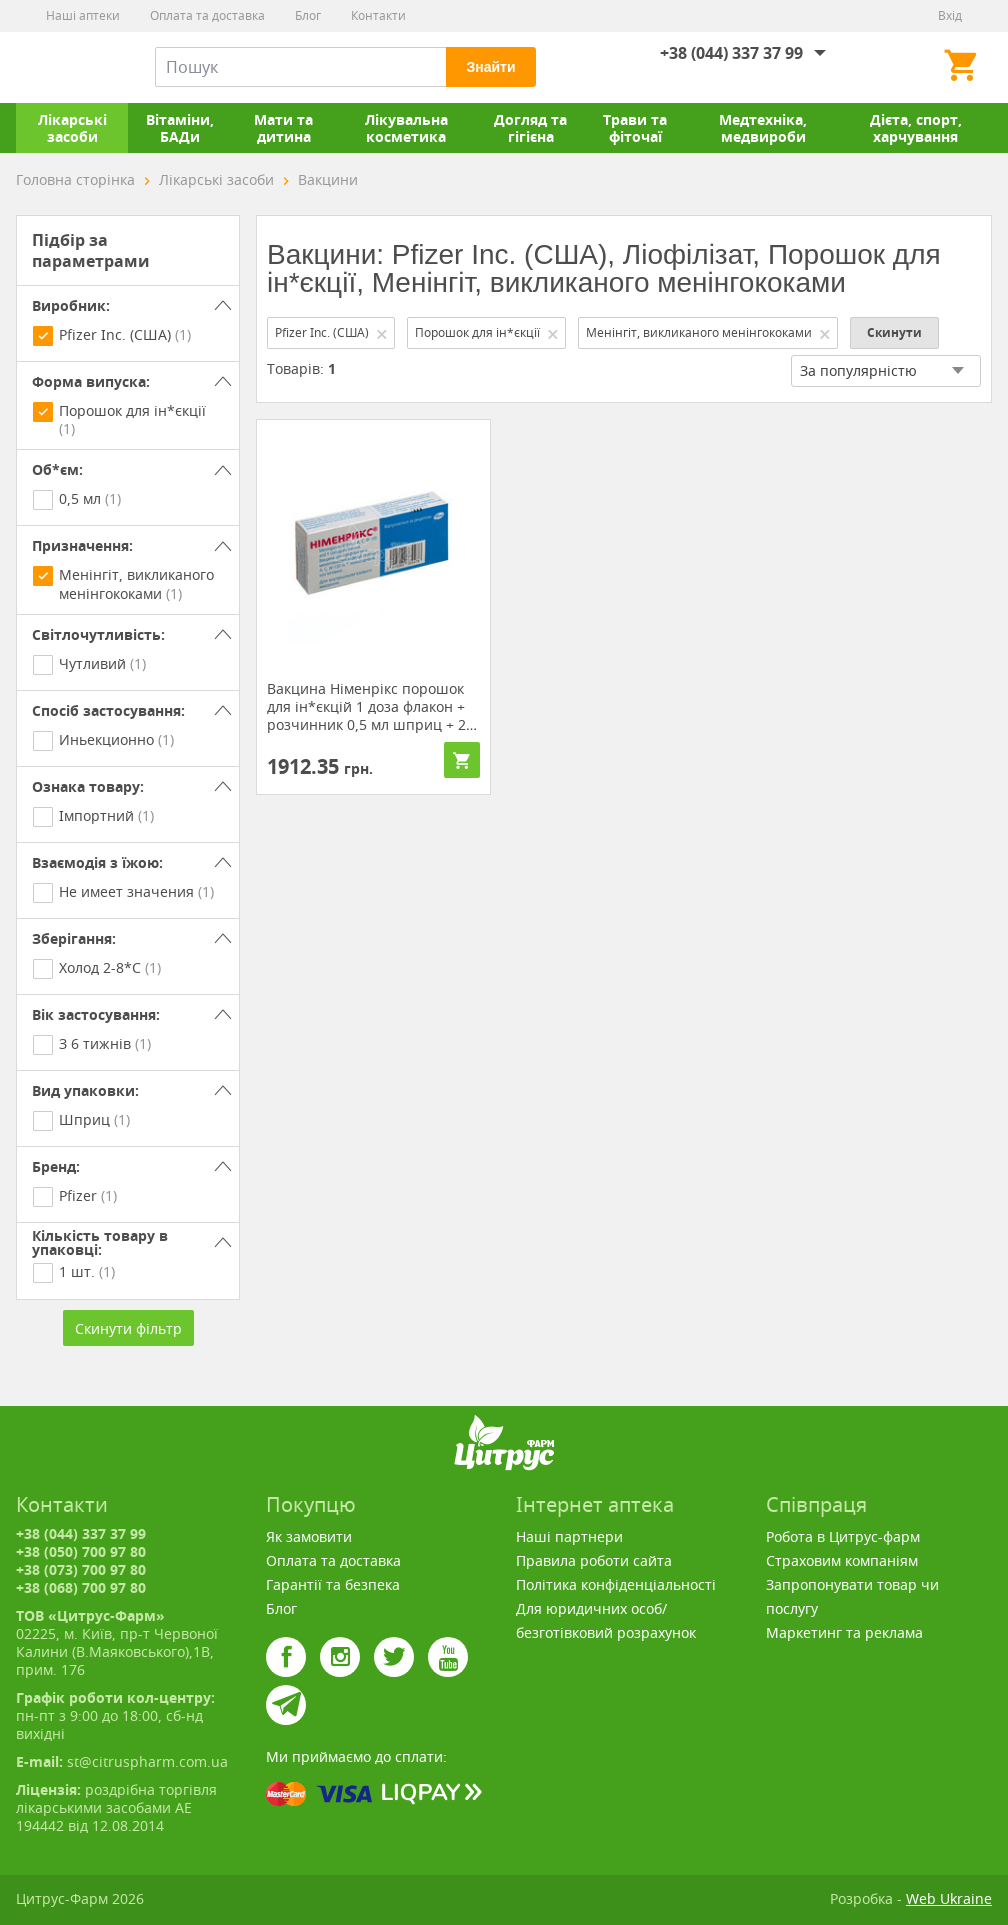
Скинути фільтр (128, 1328)
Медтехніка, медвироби (763, 128)
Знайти (490, 67)
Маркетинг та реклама (844, 1632)
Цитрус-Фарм (63, 67)
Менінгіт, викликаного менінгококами (709, 332)
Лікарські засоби (72, 128)
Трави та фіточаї (635, 128)
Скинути (894, 332)
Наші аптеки (83, 15)
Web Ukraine (949, 1898)
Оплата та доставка (207, 15)
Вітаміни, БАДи (180, 128)
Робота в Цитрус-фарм (843, 1536)
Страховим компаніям (842, 1560)
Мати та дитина (283, 128)
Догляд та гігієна (530, 128)
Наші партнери (569, 1536)
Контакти (378, 15)
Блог (308, 15)
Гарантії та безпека (333, 1584)
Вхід (950, 15)
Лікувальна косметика (406, 128)
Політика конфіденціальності (616, 1584)
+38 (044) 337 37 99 (731, 53)
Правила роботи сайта (594, 1560)
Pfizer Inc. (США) (332, 332)
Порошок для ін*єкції (487, 332)
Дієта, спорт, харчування (916, 128)
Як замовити (309, 1536)
